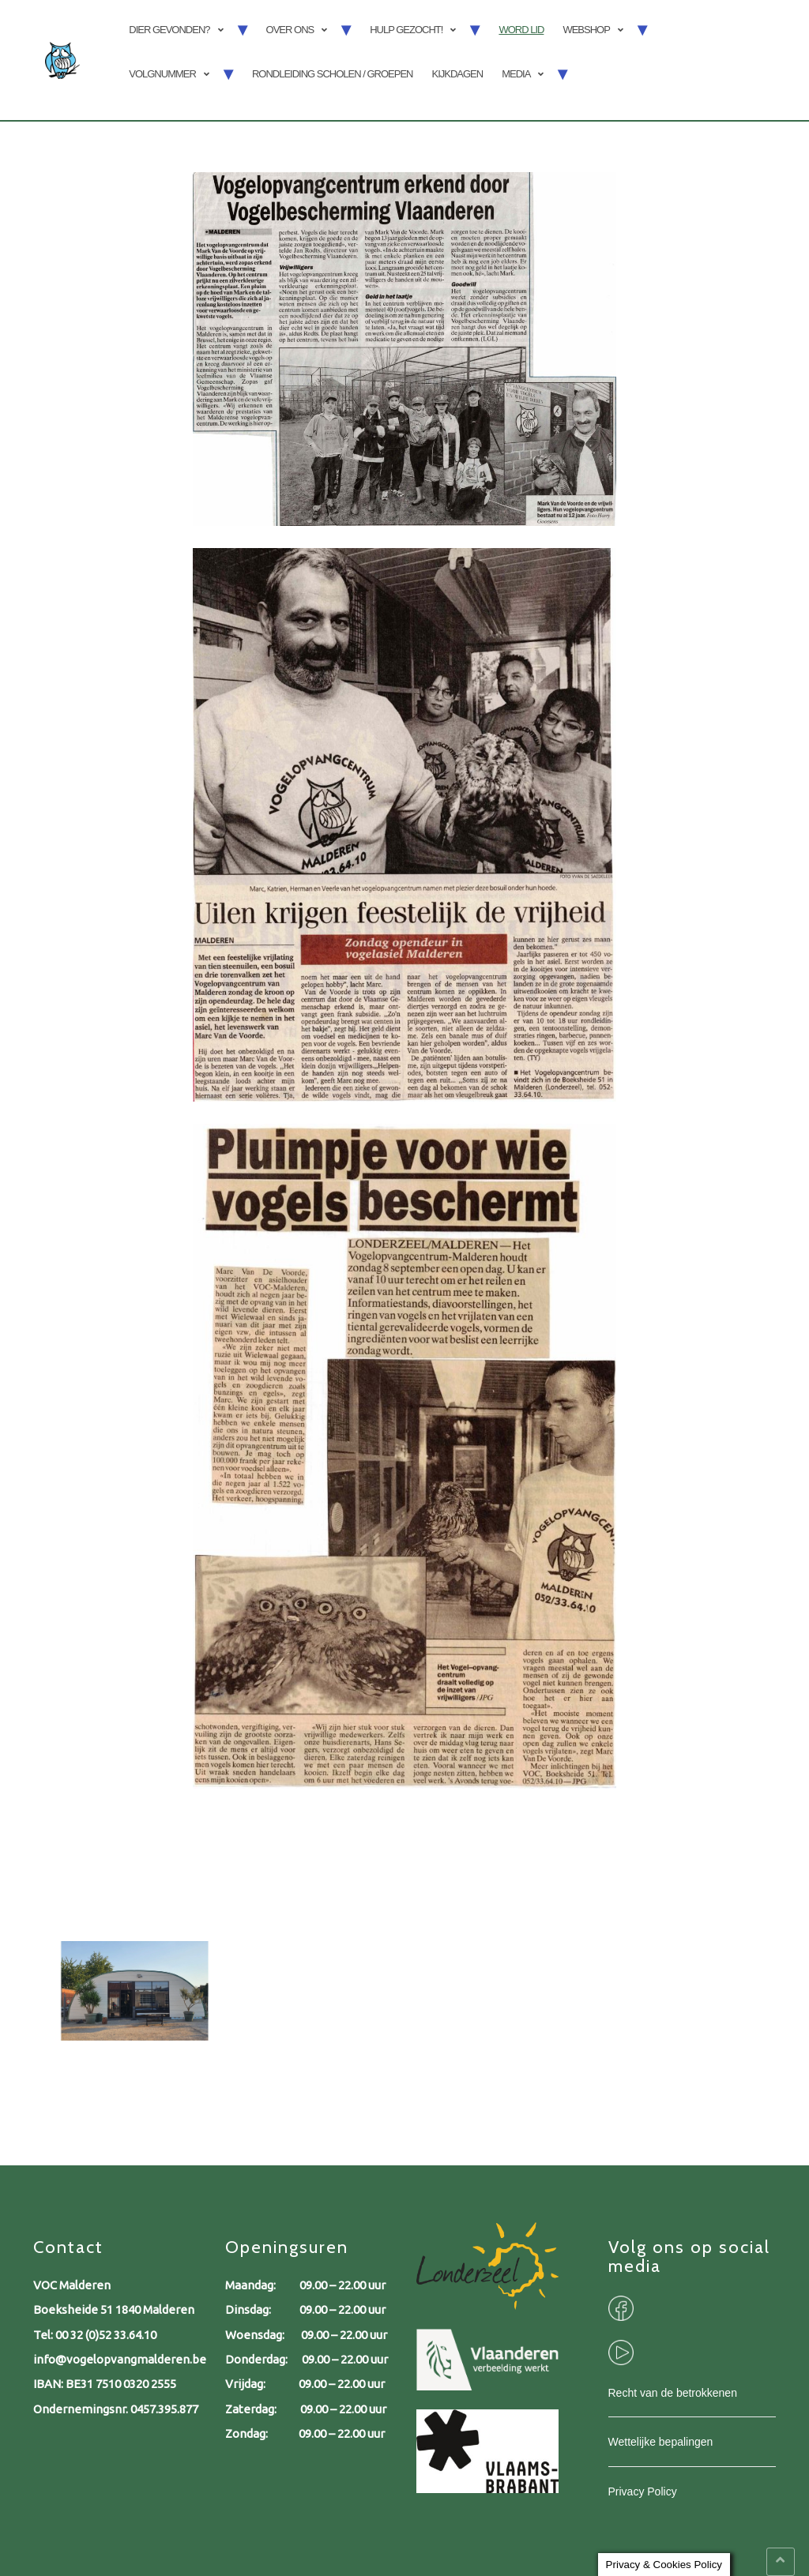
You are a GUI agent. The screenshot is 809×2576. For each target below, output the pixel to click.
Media (516, 74)
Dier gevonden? (169, 30)
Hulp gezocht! (406, 30)
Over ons (290, 30)
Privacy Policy (642, 2491)
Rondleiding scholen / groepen (332, 74)
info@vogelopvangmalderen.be (119, 2359)
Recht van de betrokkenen (672, 2392)
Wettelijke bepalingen (660, 2441)
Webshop (586, 30)
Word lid (521, 30)
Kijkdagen (457, 74)
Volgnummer (162, 74)
